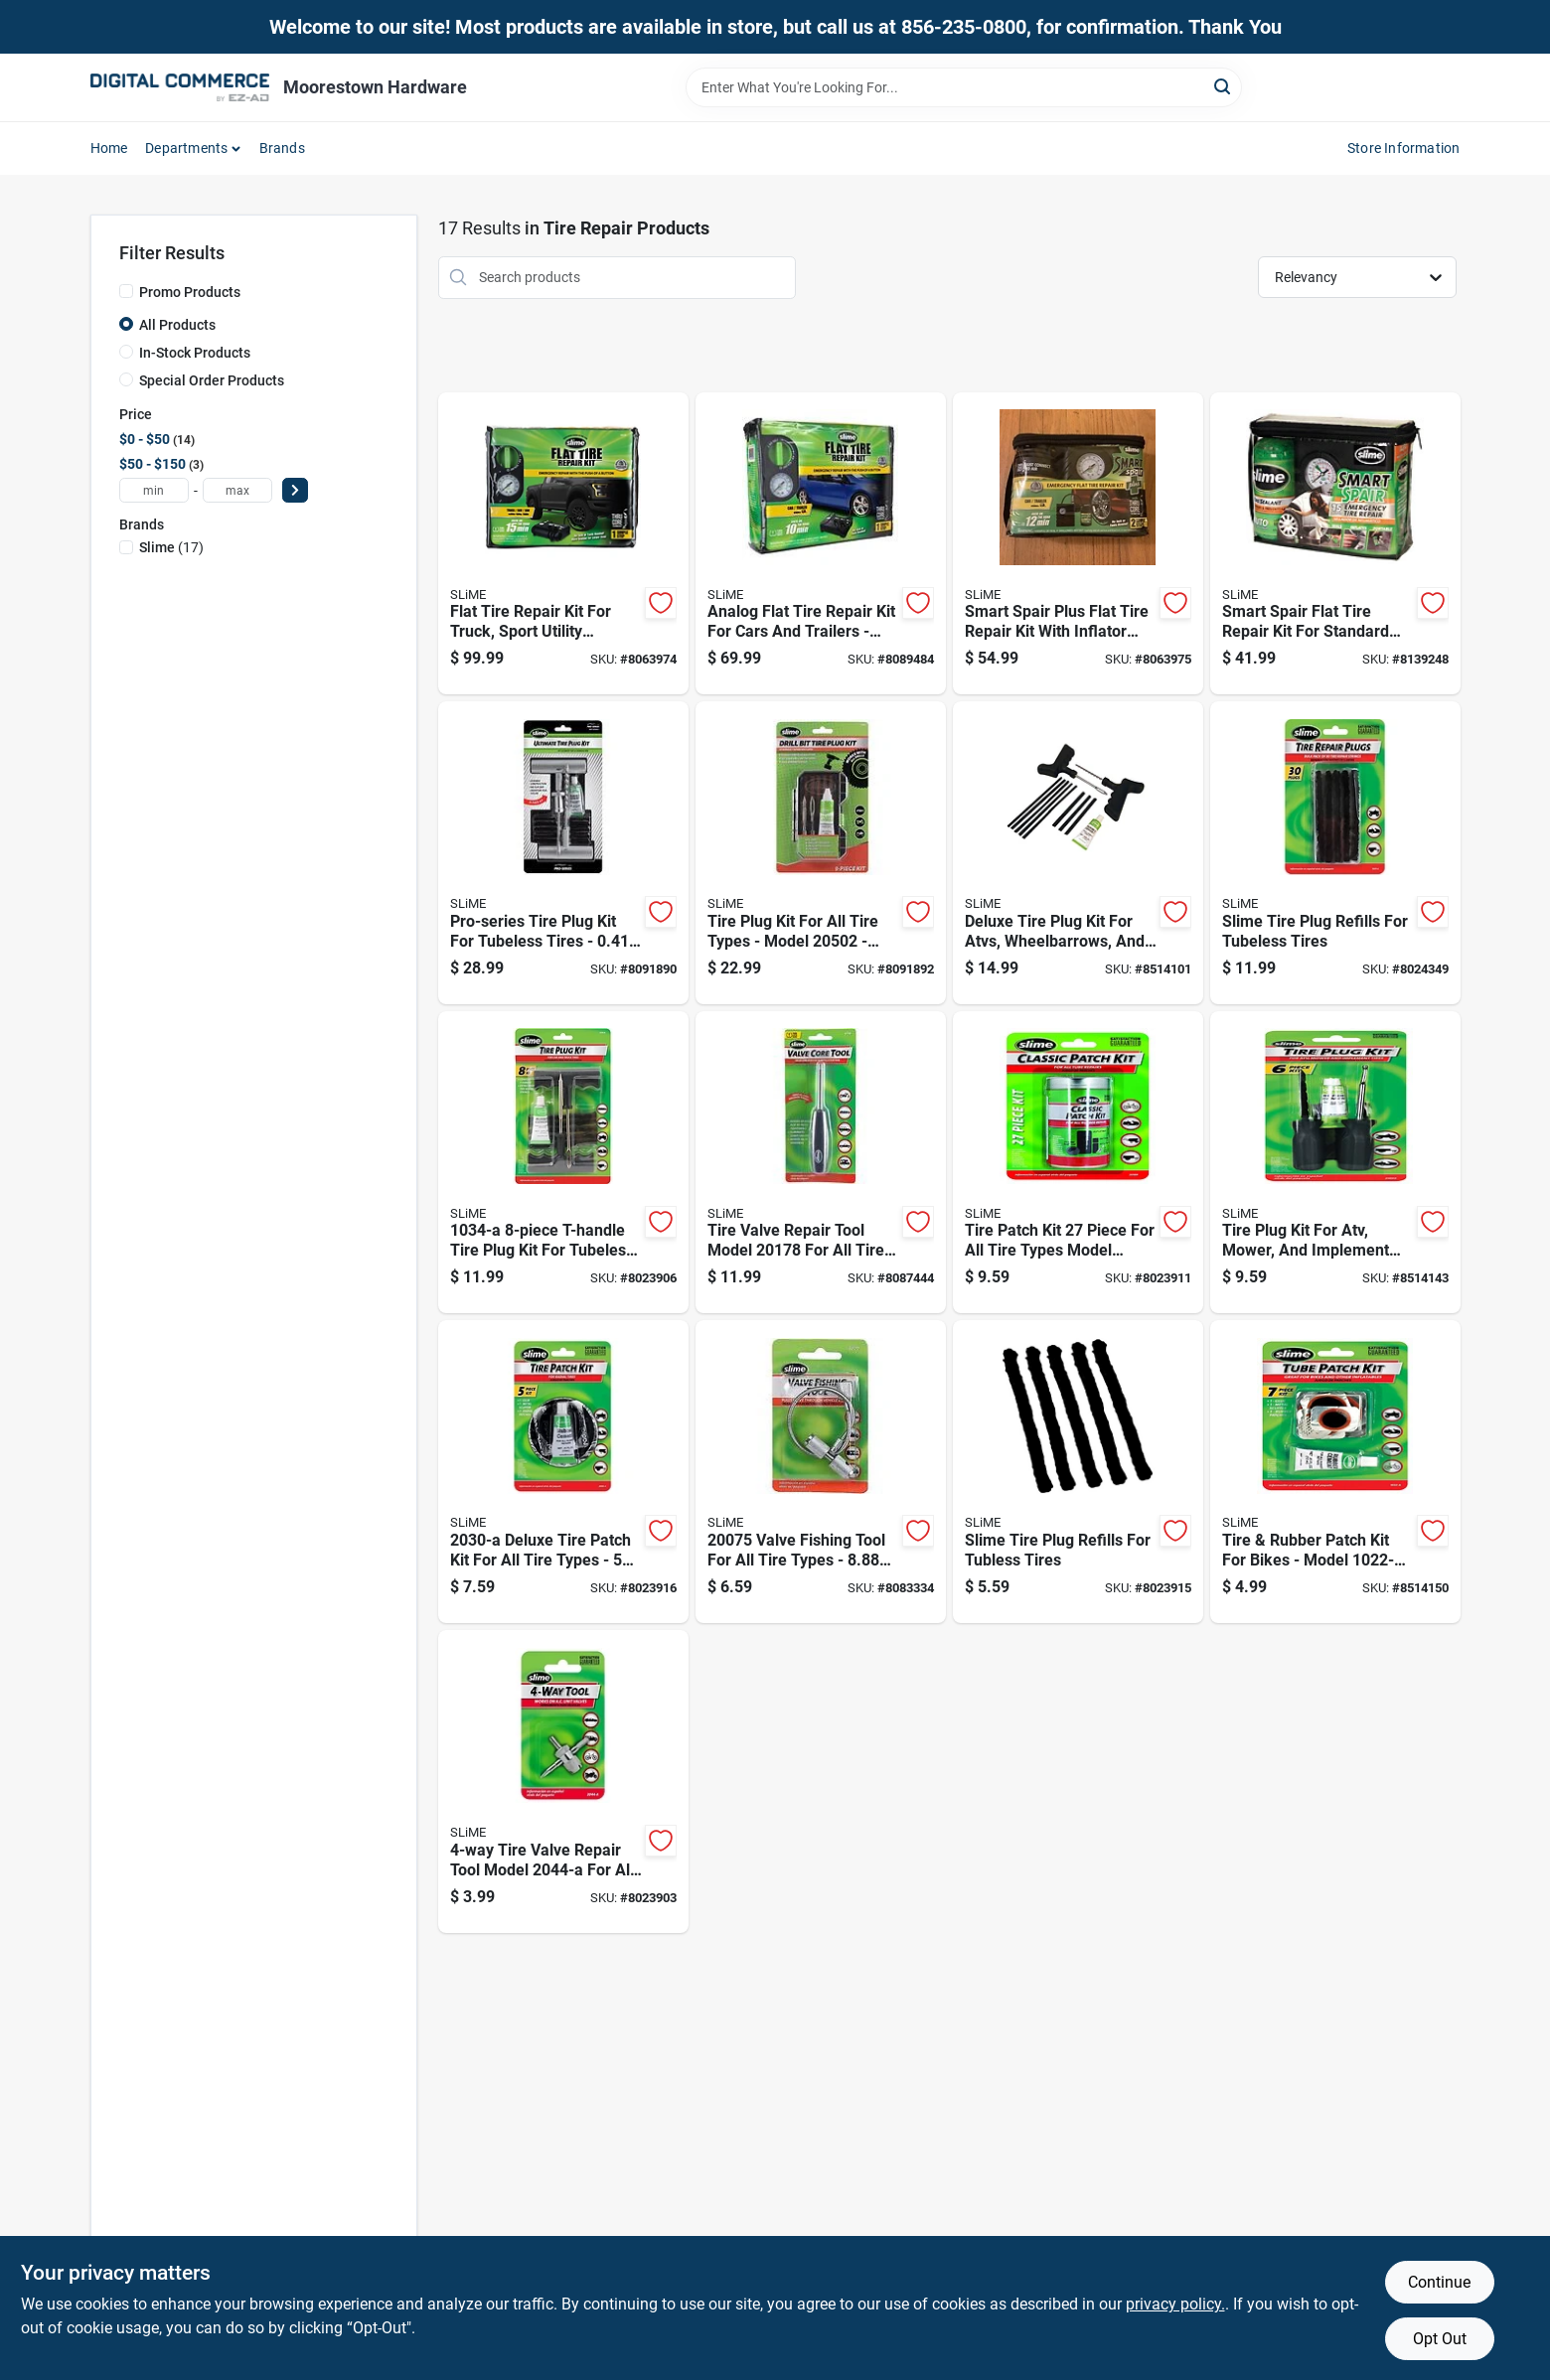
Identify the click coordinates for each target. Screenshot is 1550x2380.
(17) (171, 547)
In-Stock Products (194, 353)
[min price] (154, 490)
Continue (1439, 2282)
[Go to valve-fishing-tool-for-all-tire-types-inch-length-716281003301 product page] (821, 1471)
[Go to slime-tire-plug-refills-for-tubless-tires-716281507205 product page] (1078, 1471)
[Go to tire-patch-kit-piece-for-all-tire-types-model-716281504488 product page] (1078, 1162)
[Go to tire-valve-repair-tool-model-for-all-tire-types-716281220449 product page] (563, 1781)
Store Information (1403, 148)
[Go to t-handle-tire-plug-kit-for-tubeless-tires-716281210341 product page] (563, 1162)
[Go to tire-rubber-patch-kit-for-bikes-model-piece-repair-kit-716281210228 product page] (1335, 1471)
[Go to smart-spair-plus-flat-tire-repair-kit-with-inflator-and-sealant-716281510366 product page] (1078, 543)
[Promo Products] (126, 291)
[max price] (237, 490)
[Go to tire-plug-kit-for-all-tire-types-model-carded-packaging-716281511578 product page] (821, 852)
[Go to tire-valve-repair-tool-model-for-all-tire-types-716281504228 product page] (821, 1162)
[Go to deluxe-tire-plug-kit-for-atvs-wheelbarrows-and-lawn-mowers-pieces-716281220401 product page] (1078, 852)
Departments (186, 148)
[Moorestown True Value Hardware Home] (179, 87)
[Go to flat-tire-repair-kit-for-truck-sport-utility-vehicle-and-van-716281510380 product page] (563, 543)
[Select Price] (295, 490)
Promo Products (189, 292)
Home (109, 148)
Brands (282, 148)
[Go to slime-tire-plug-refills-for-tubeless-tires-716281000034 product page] (1335, 852)
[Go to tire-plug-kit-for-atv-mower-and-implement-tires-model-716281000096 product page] (1335, 1162)
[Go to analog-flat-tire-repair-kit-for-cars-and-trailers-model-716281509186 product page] (821, 543)
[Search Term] (964, 87)
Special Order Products (211, 380)
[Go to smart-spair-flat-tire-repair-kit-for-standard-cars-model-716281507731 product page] (1335, 543)
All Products (177, 325)
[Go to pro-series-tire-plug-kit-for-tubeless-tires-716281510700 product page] (563, 852)
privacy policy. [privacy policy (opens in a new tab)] (1175, 2304)
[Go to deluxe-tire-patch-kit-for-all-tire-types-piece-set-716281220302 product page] (563, 1471)
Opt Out (1440, 2338)
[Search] (1223, 86)
